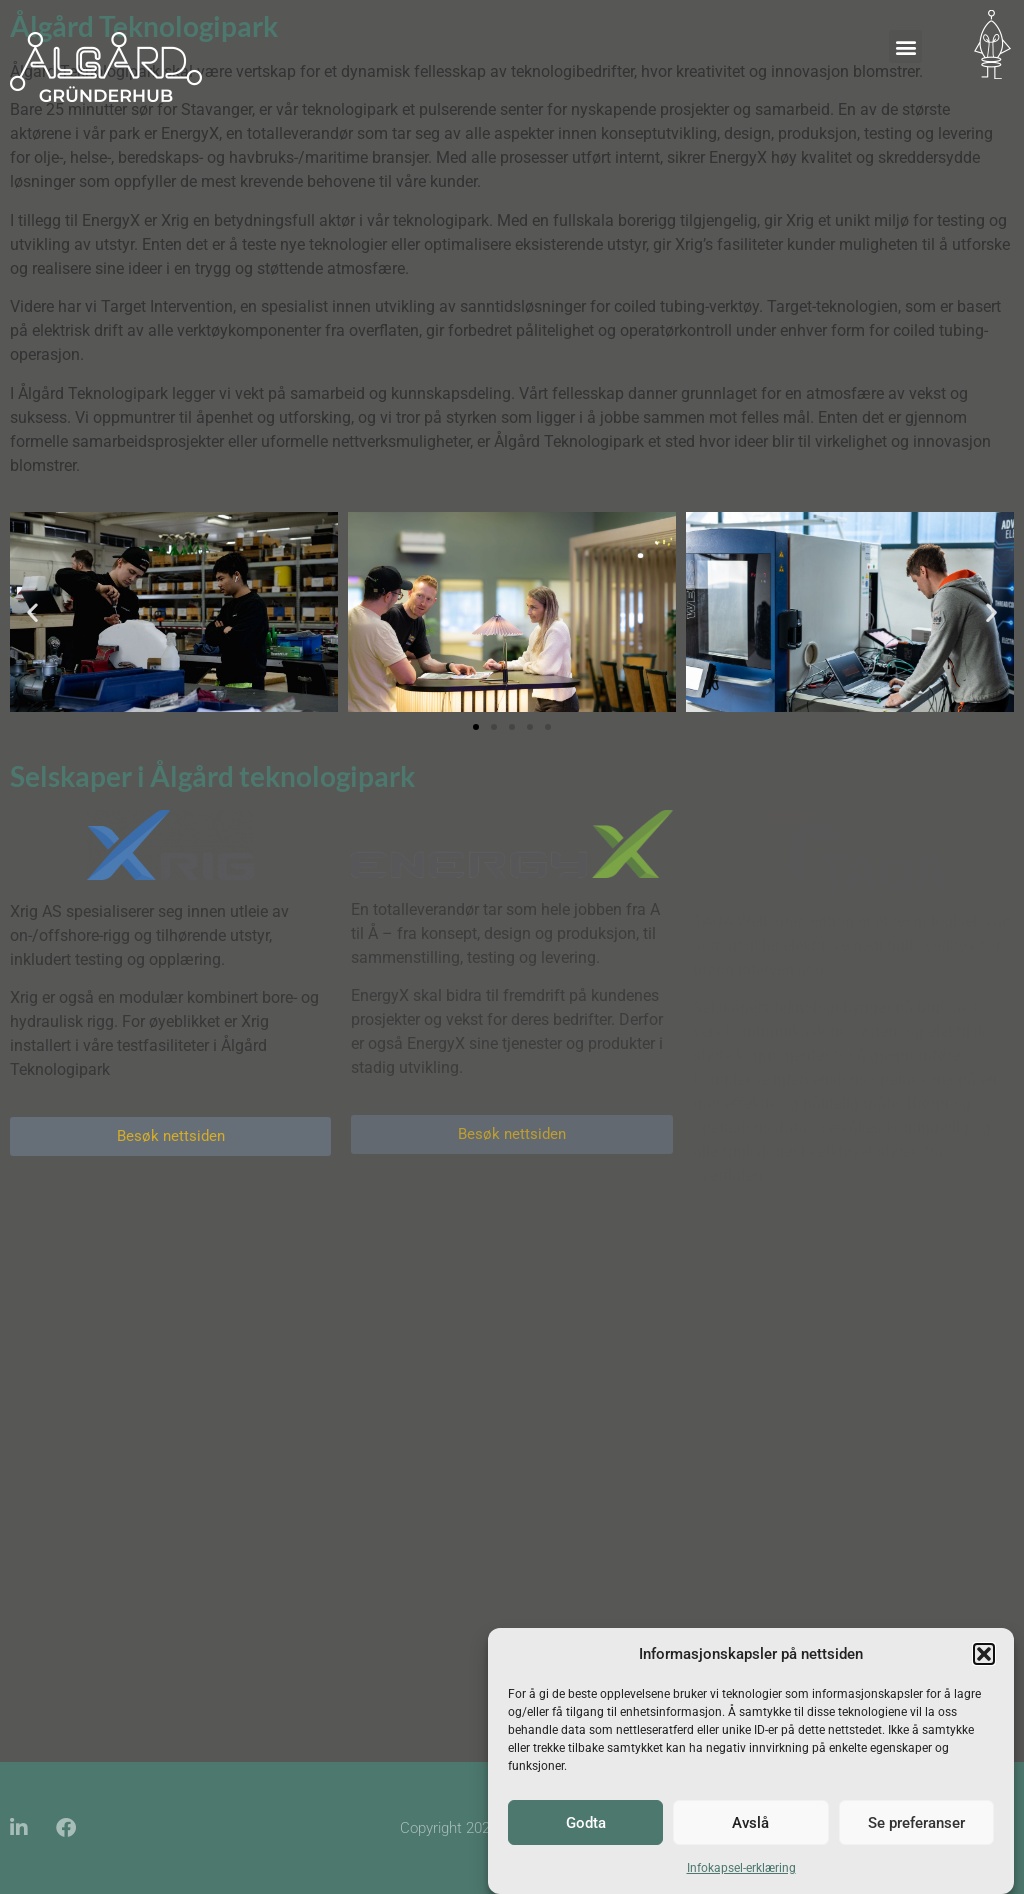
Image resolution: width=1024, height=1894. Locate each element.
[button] (984, 1654)
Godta (586, 1823)
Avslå (750, 1823)
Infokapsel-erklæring (741, 1868)
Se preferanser (916, 1823)
